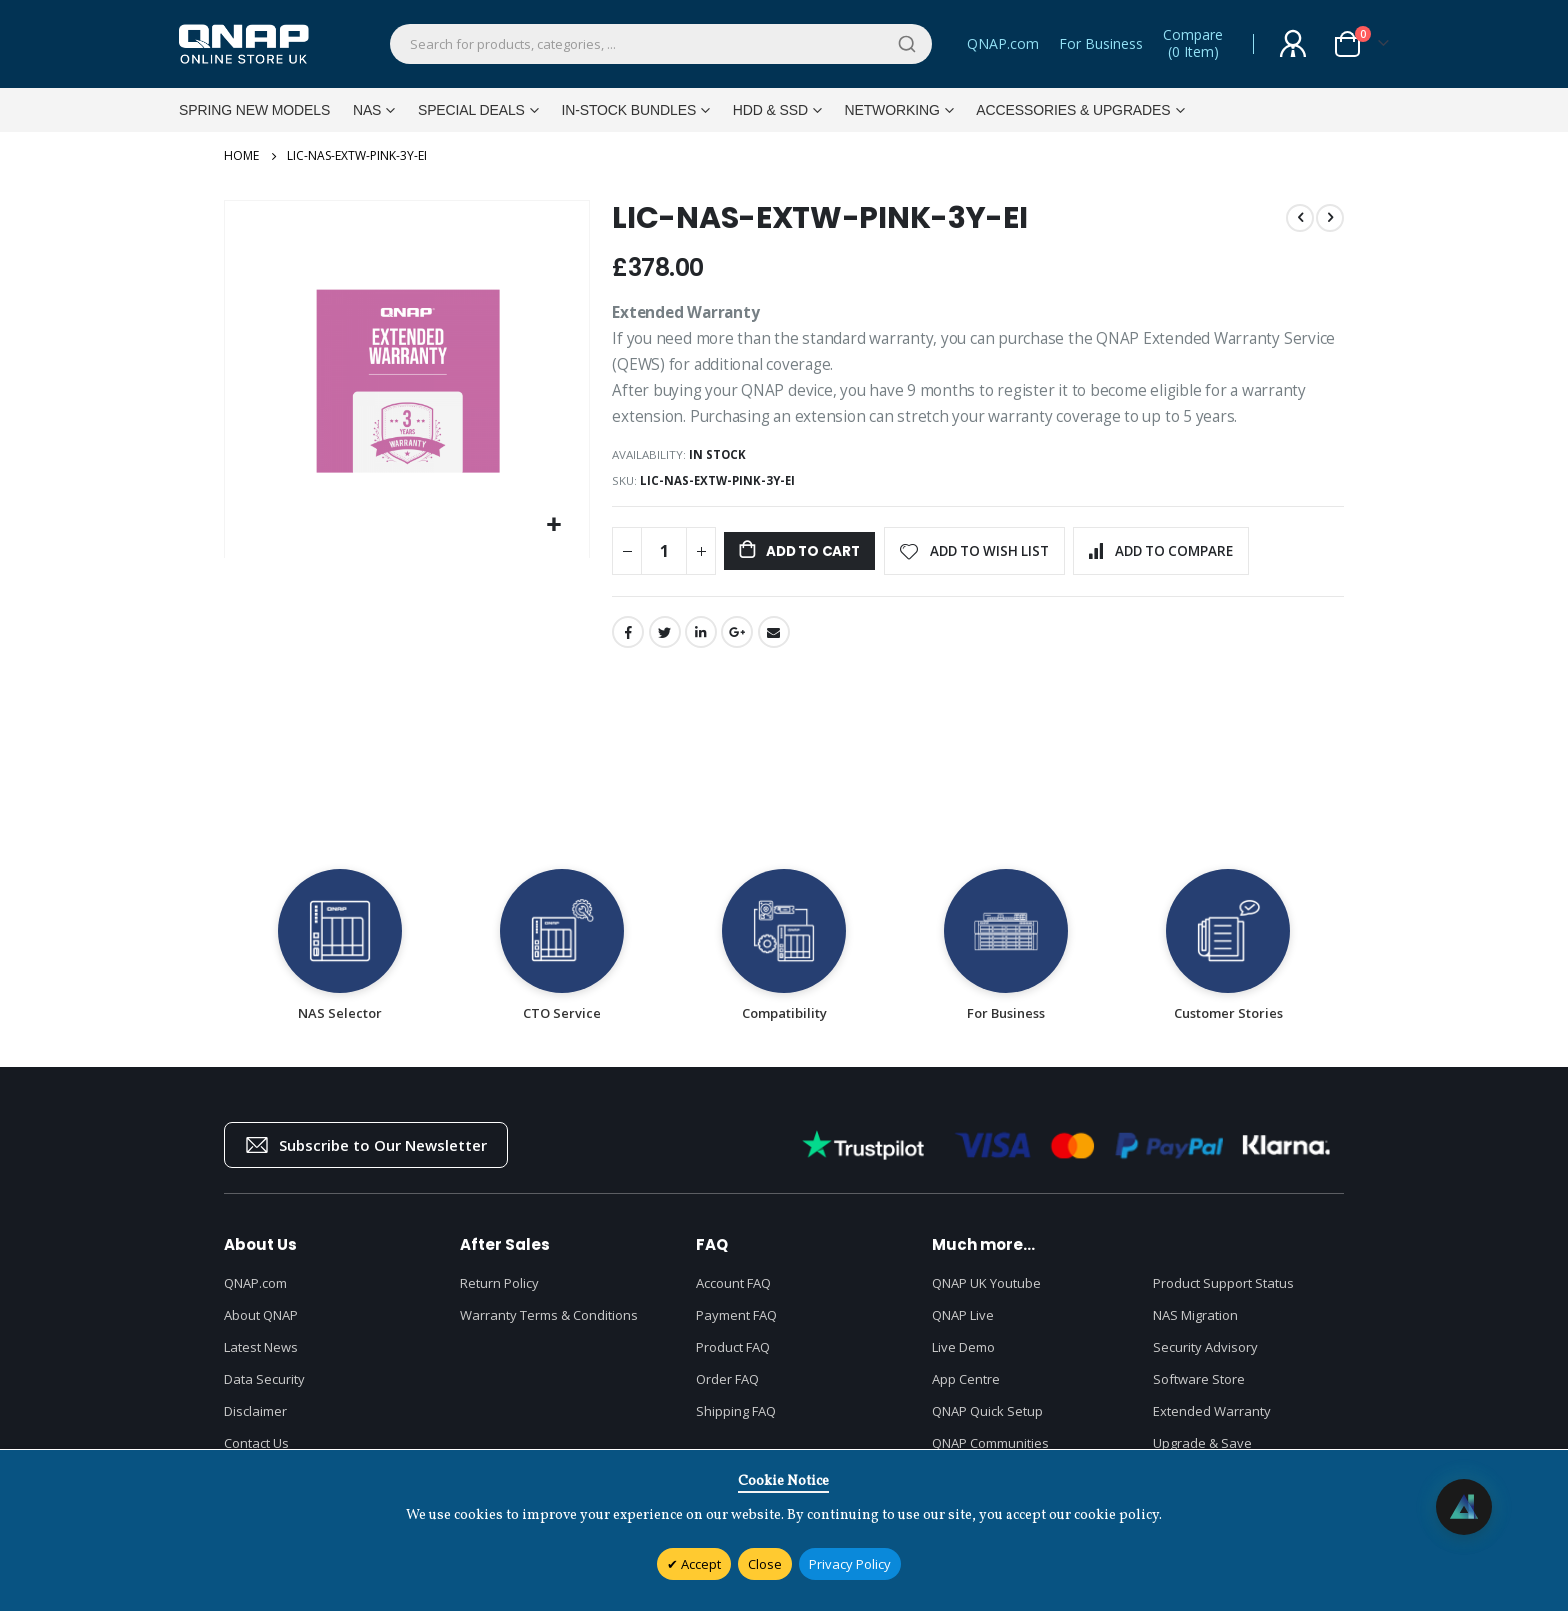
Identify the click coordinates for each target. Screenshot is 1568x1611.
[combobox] (661, 44)
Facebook (628, 642)
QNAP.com (1003, 43)
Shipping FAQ (736, 1421)
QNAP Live (963, 1325)
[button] (554, 530)
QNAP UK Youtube (986, 1293)
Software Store (1199, 1389)
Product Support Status (1223, 1293)
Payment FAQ (736, 1325)
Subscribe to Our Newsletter (366, 1155)
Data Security (264, 1389)
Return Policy (499, 1293)
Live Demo (963, 1357)
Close (765, 1564)
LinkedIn (703, 642)
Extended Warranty (1212, 1421)
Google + (740, 642)
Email (778, 642)
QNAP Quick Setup (987, 1421)
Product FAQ (733, 1357)
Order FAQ (727, 1389)
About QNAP (261, 1325)
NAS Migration (1195, 1325)
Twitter (666, 642)
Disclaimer (255, 1421)
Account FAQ (733, 1293)
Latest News (261, 1357)
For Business (1101, 43)
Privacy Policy (850, 1564)
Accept (699, 1564)
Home (241, 156)
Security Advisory (1205, 1357)
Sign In (1293, 44)
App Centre (966, 1389)
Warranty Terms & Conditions (549, 1325)
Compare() (1193, 44)
